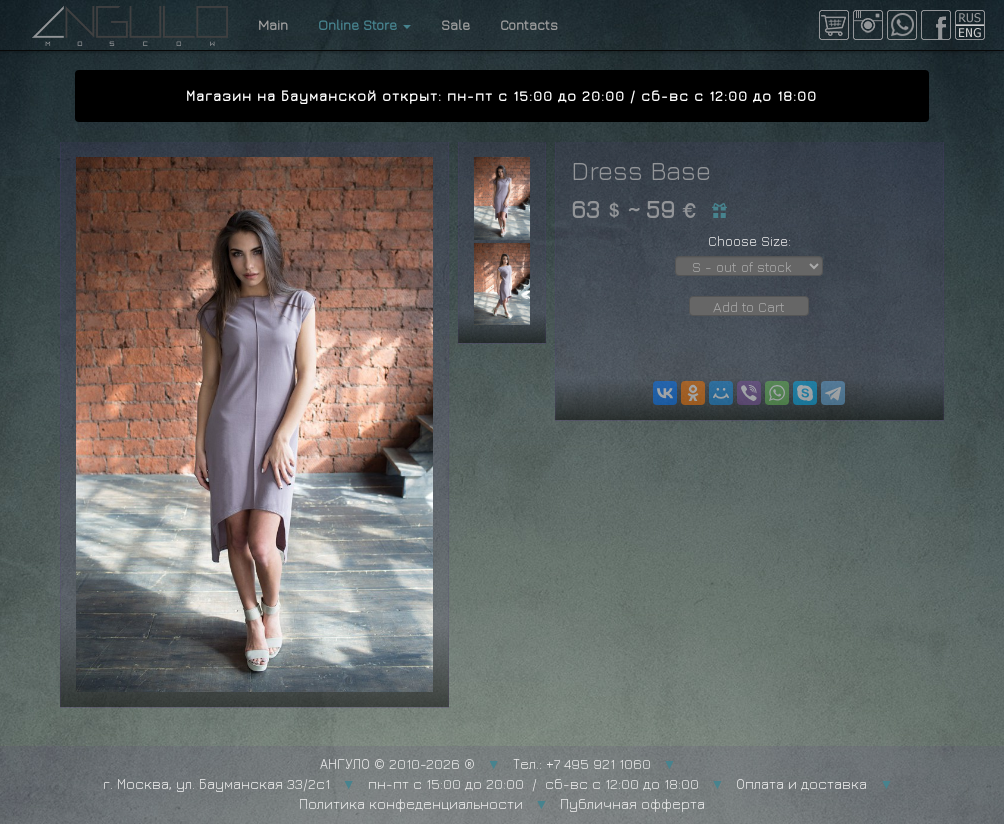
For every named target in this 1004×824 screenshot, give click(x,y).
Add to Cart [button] (749, 306)
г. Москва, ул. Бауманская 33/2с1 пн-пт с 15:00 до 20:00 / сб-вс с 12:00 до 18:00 (401, 783)
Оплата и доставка (801, 783)
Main (273, 24)
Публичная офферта (632, 803)
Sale (455, 24)
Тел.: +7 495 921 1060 (582, 763)
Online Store (364, 24)
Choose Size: (749, 240)
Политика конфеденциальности (411, 803)
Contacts (529, 24)
